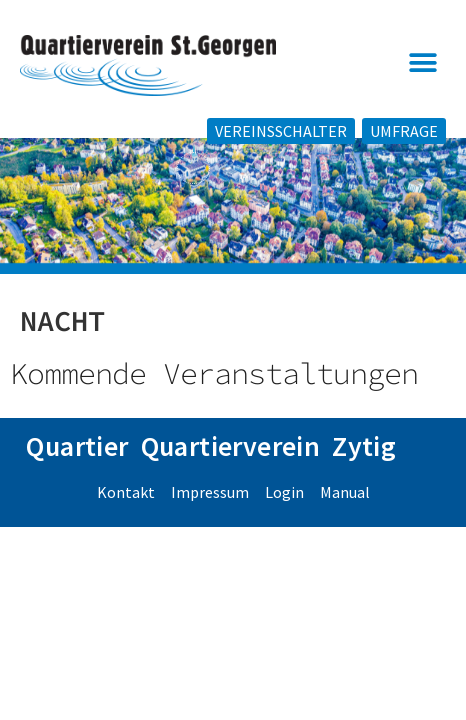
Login (284, 518)
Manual (345, 518)
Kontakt (126, 518)
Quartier (77, 472)
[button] (423, 63)
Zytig (364, 472)
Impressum (210, 518)
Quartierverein (231, 472)
